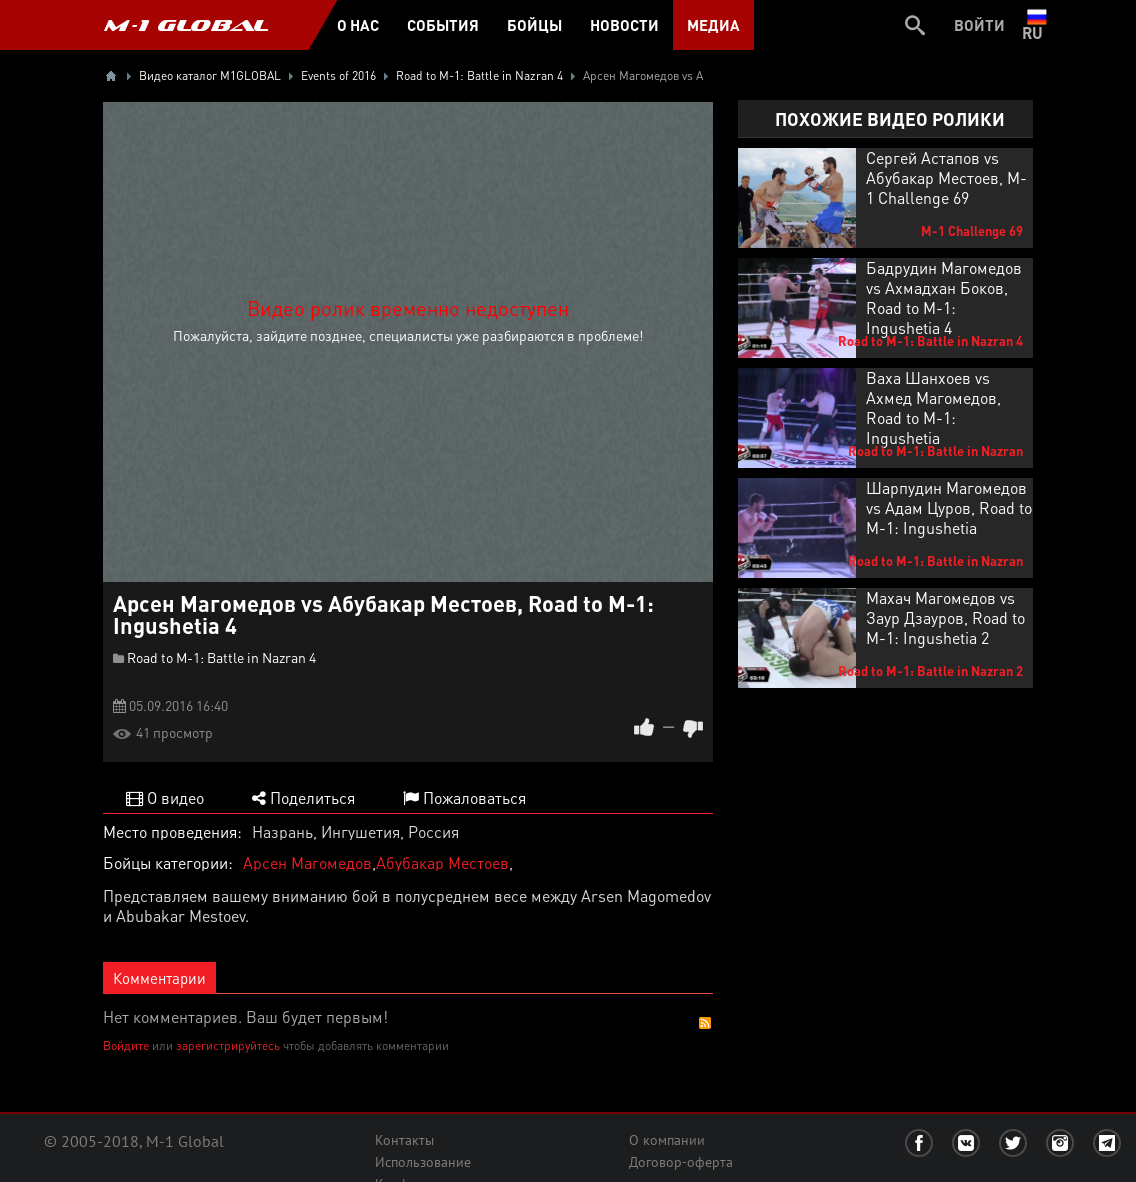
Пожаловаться (464, 797)
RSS (705, 1023)
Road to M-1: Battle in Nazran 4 (221, 657)
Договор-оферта (681, 1162)
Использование (423, 1162)
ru (1036, 25)
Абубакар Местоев (442, 862)
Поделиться (303, 797)
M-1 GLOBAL (186, 25)
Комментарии (159, 978)
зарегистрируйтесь (228, 1045)
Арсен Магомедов (307, 862)
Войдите (126, 1045)
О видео (165, 797)
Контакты (404, 1140)
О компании (667, 1140)
